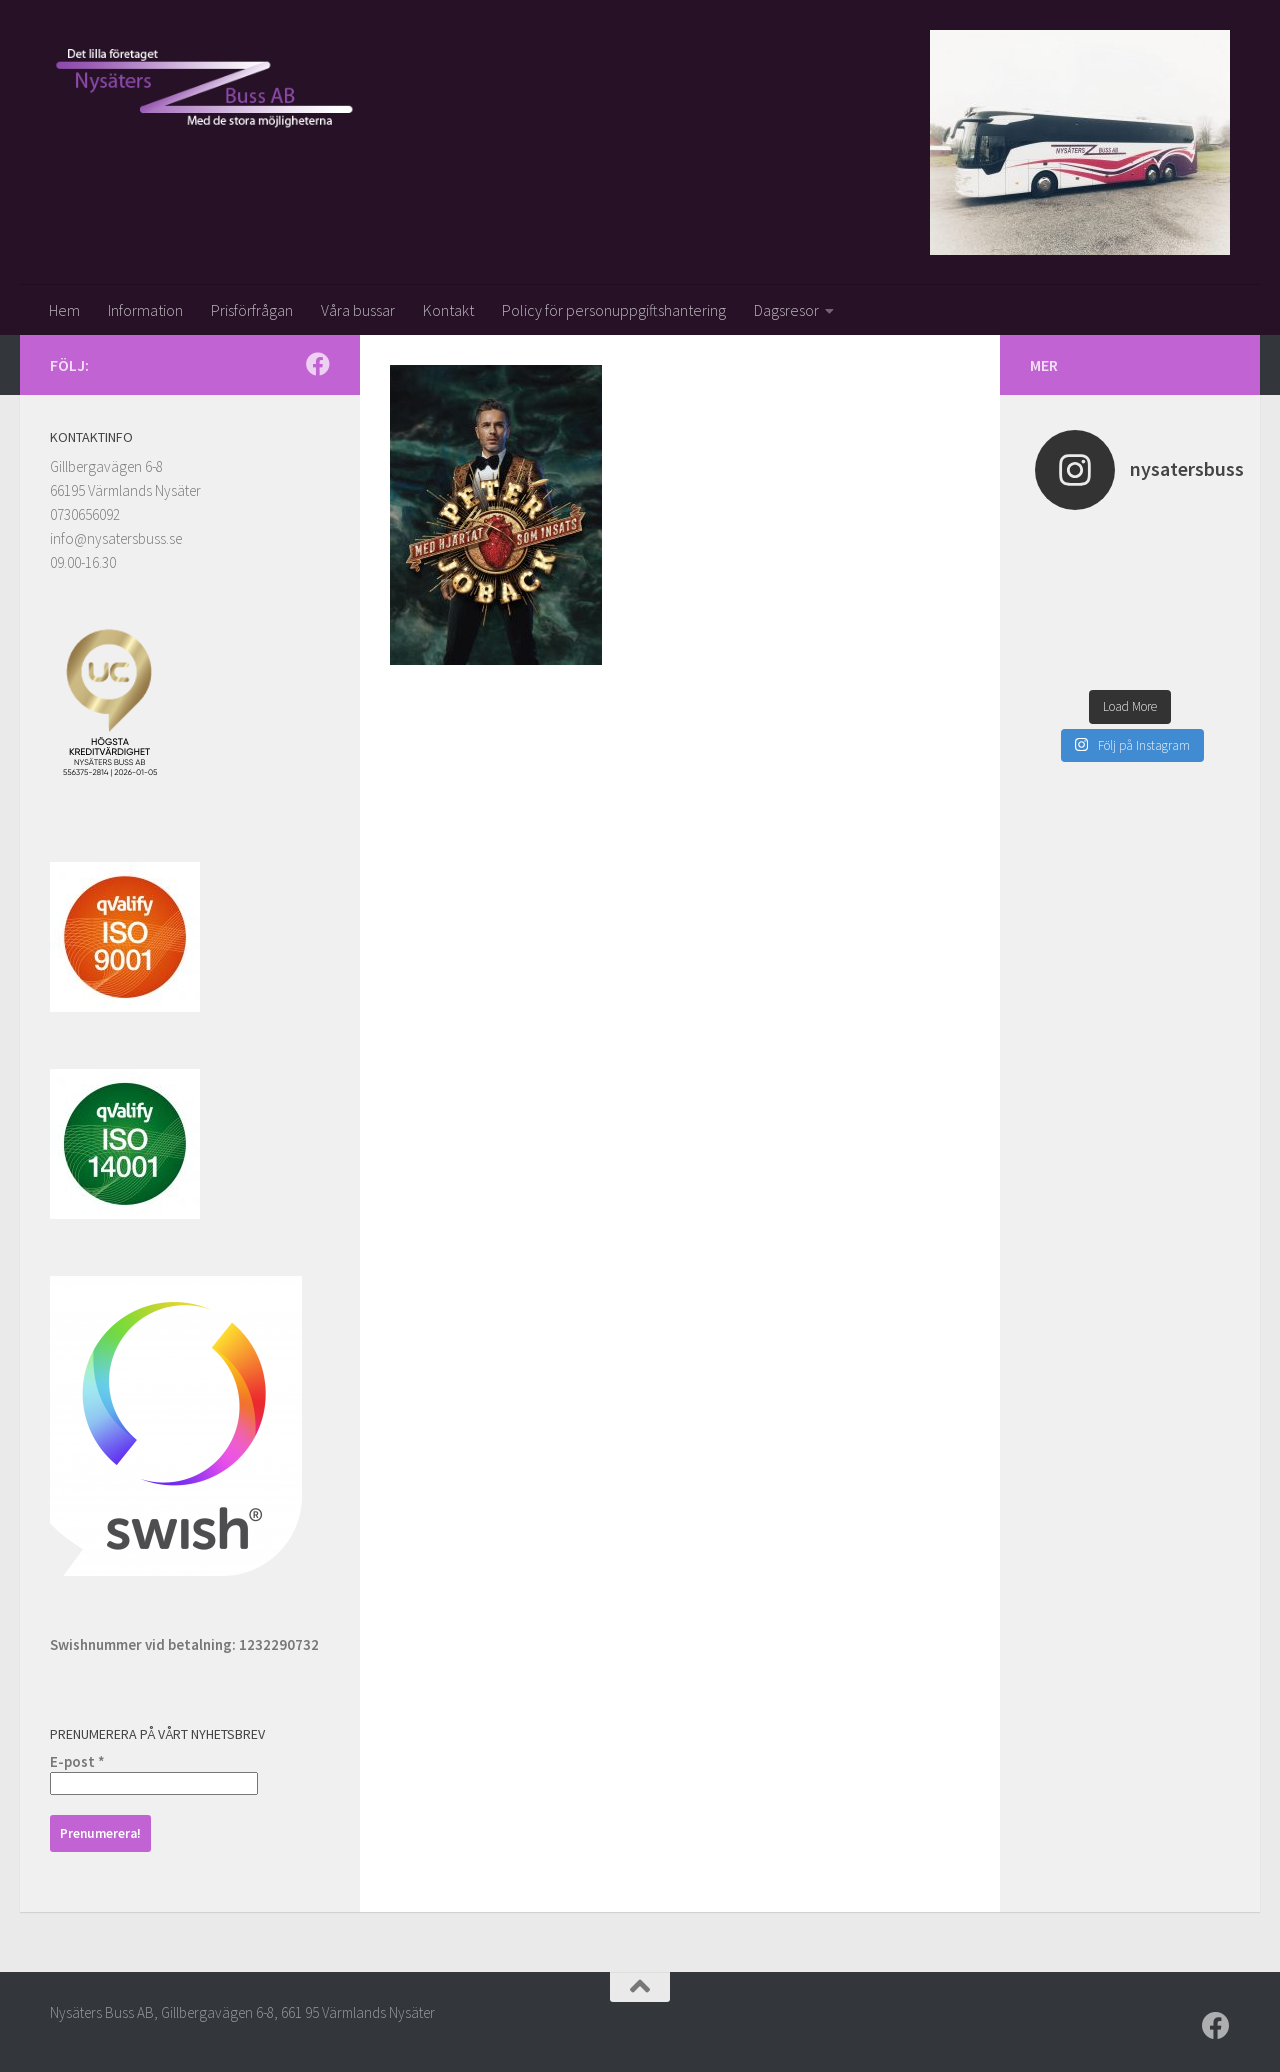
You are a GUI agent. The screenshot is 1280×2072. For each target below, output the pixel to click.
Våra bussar (358, 310)
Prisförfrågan (252, 310)
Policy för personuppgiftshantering (614, 310)
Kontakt (448, 310)
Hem (64, 310)
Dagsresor (786, 310)
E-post (77, 1761)
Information (145, 310)
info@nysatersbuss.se (116, 538)
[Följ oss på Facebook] (318, 364)
